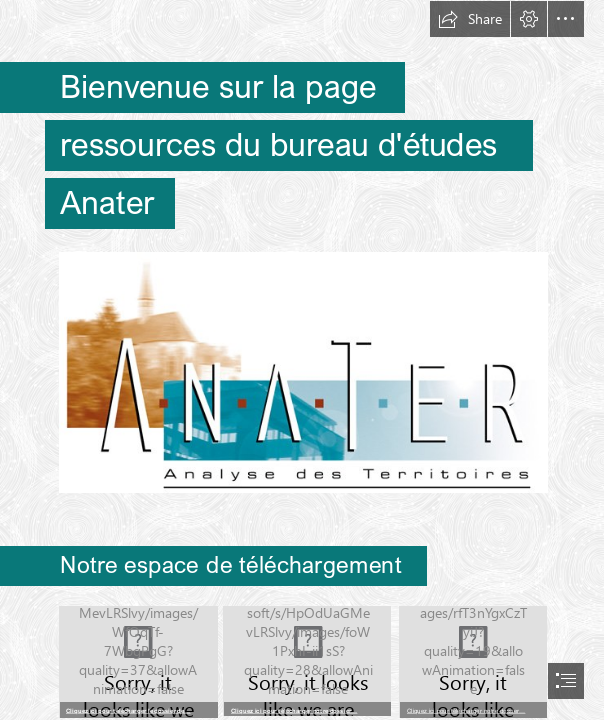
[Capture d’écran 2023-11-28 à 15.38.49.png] (472, 661)
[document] (302, 360)
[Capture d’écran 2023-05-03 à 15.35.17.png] (137, 661)
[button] (470, 19)
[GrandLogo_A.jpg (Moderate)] (302, 371)
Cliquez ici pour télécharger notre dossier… (294, 710)
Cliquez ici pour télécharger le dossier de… (128, 710)
